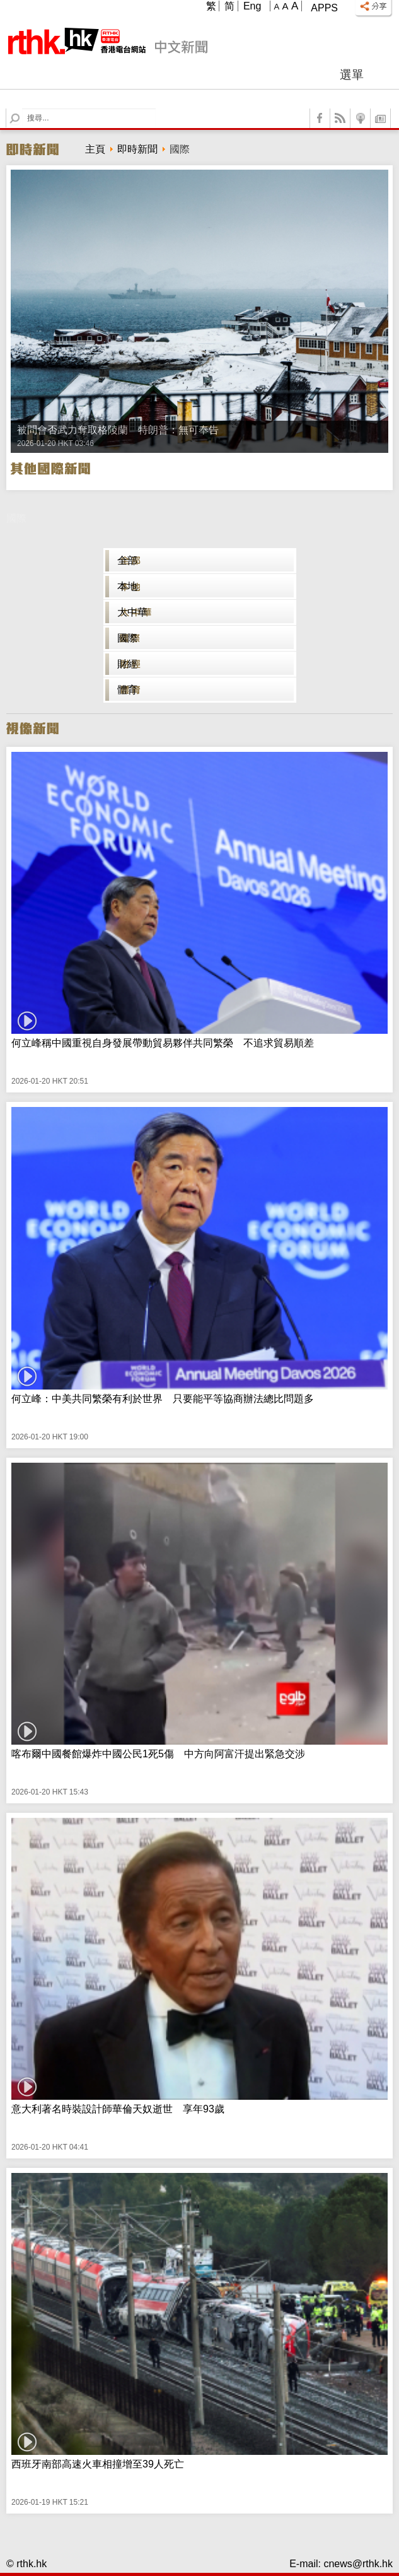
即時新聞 (137, 149)
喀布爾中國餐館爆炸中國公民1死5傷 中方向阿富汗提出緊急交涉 (158, 1753)
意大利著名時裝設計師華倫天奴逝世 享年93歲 (117, 2109)
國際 (127, 638)
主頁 (95, 149)
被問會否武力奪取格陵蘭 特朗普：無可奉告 (118, 429)
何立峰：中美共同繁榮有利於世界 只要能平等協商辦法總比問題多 (162, 1398)
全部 (127, 560)
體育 (127, 689)
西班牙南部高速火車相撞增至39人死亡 (97, 2464)
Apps (324, 8)
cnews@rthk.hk (358, 2563)
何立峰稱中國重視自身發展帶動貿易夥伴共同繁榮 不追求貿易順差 (162, 1043)
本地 (127, 586)
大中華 (132, 612)
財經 (127, 664)
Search (22, 108)
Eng (252, 6)
